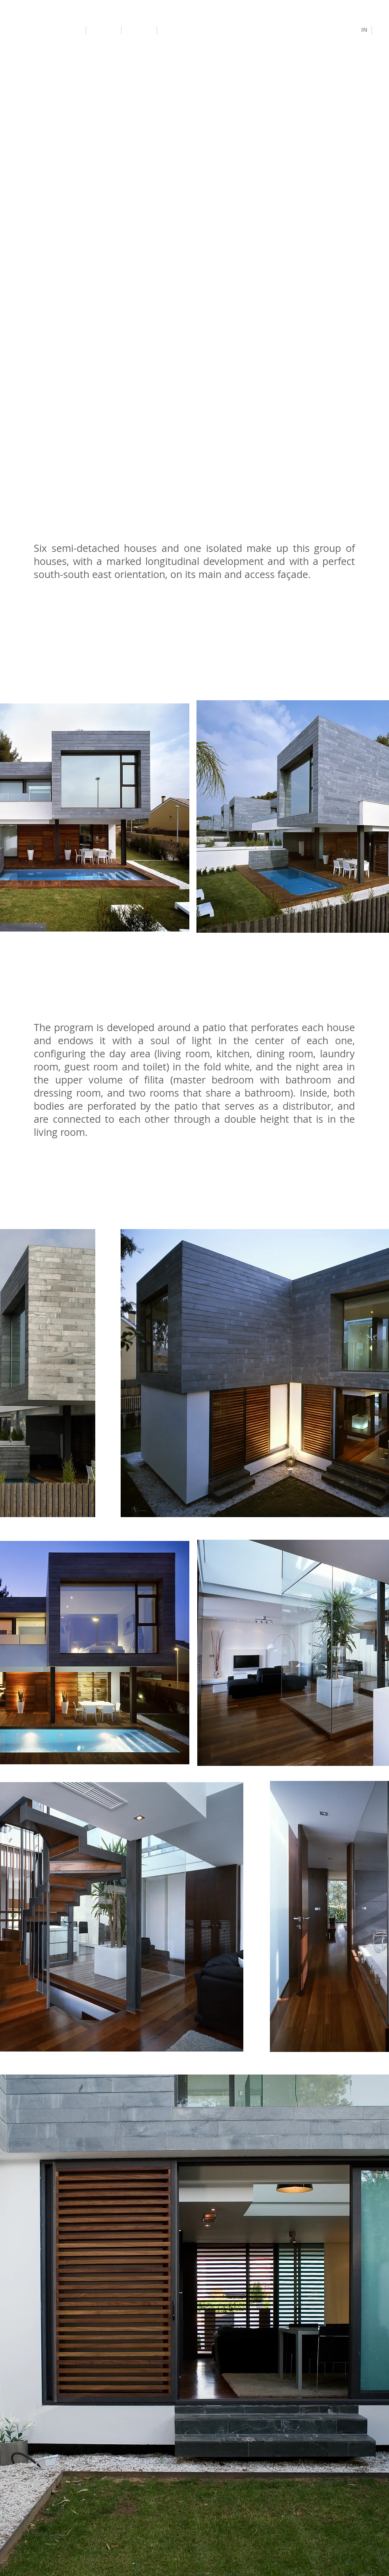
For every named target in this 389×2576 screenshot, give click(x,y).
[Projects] (104, 30)
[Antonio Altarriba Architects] (44, 30)
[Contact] (177, 30)
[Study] (140, 30)
